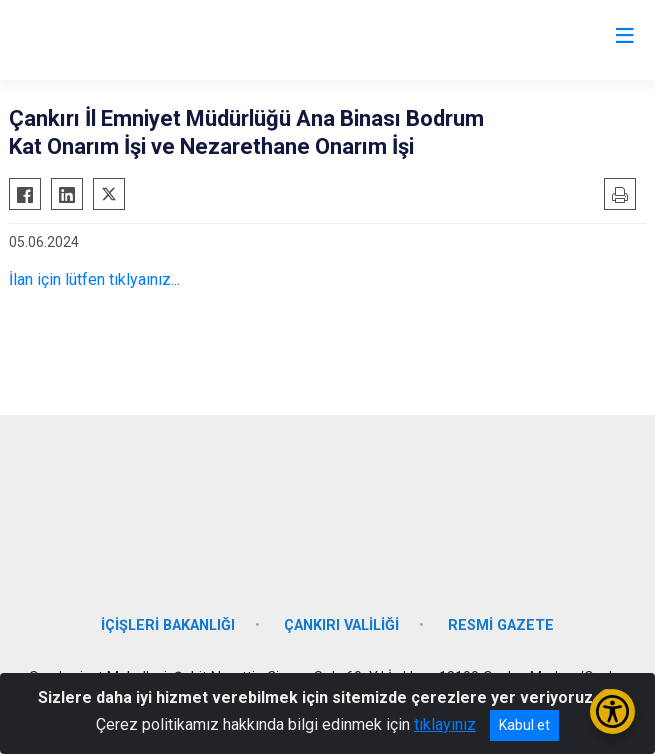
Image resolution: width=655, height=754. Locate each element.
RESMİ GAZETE (501, 625)
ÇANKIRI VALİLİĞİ (341, 625)
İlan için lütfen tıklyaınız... (94, 279)
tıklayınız (445, 724)
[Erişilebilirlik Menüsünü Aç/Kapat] (612, 711)
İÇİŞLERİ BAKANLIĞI (168, 625)
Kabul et (524, 725)
